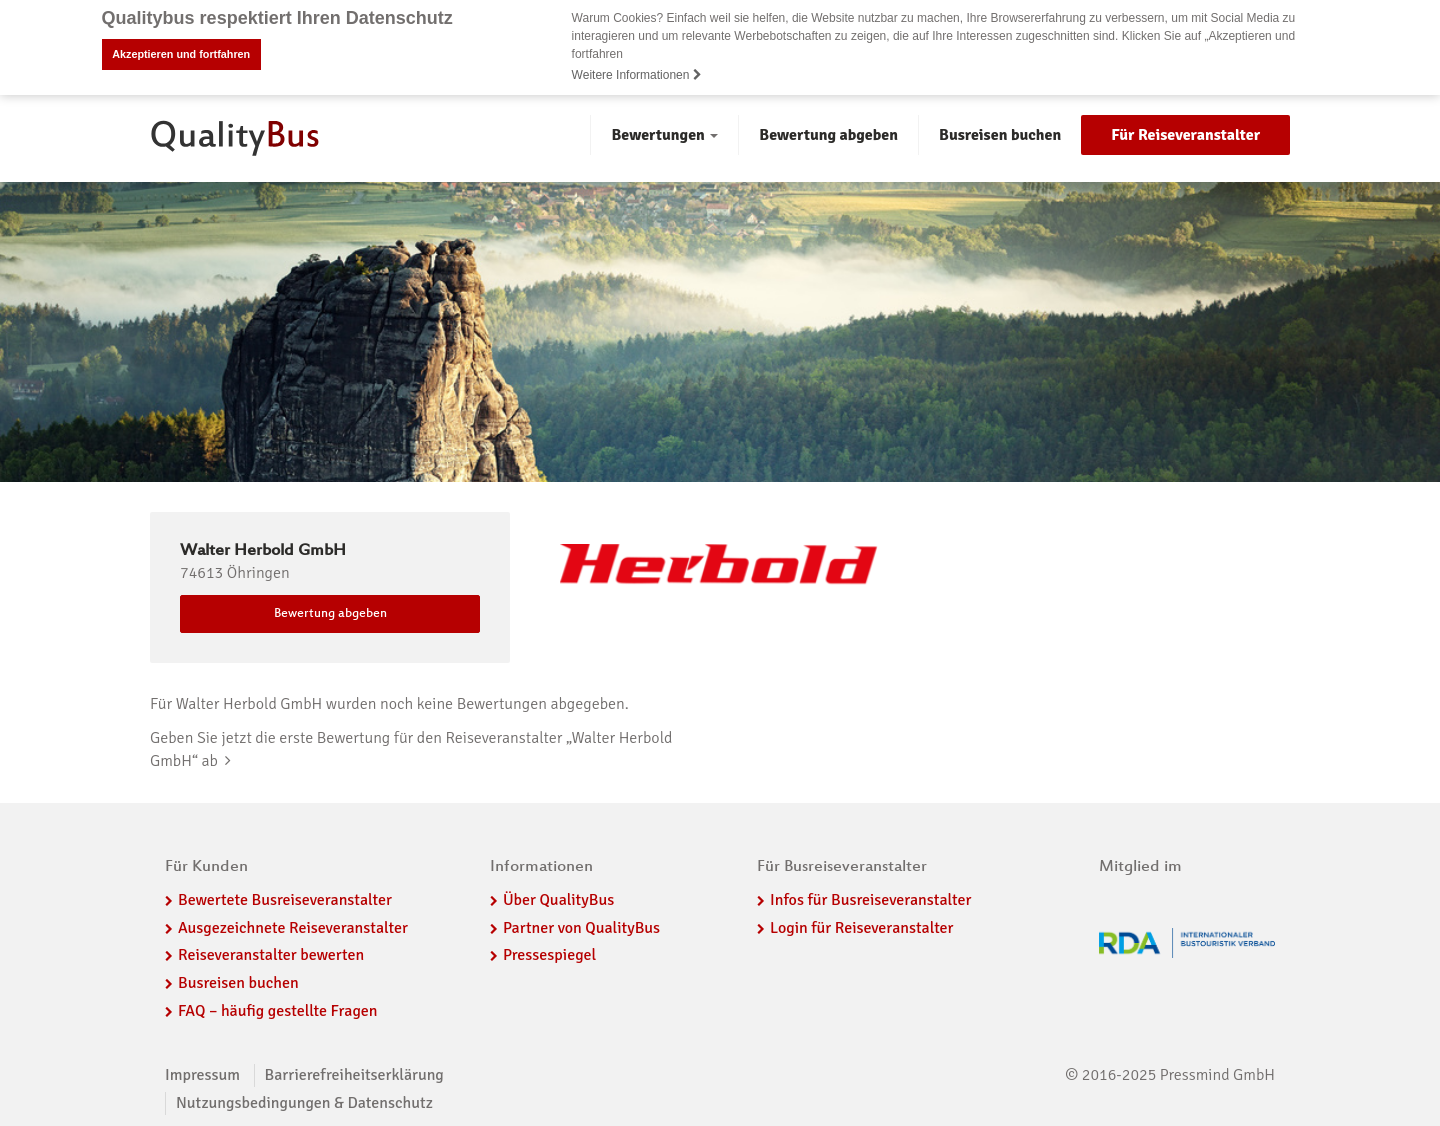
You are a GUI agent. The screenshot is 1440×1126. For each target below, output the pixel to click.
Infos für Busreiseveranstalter (870, 899)
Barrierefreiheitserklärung (354, 1074)
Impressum (202, 1074)
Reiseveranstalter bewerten (271, 955)
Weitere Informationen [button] (637, 75)
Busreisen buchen (1000, 134)
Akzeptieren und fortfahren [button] (181, 54)
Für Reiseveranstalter (1185, 134)
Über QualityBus (558, 899)
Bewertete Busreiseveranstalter (285, 899)
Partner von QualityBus (581, 927)
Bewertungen (664, 134)
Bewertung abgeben (828, 134)
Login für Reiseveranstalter (862, 927)
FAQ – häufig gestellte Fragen (278, 1011)
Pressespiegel (549, 955)
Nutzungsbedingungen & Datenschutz (304, 1102)
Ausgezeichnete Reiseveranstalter (293, 927)
